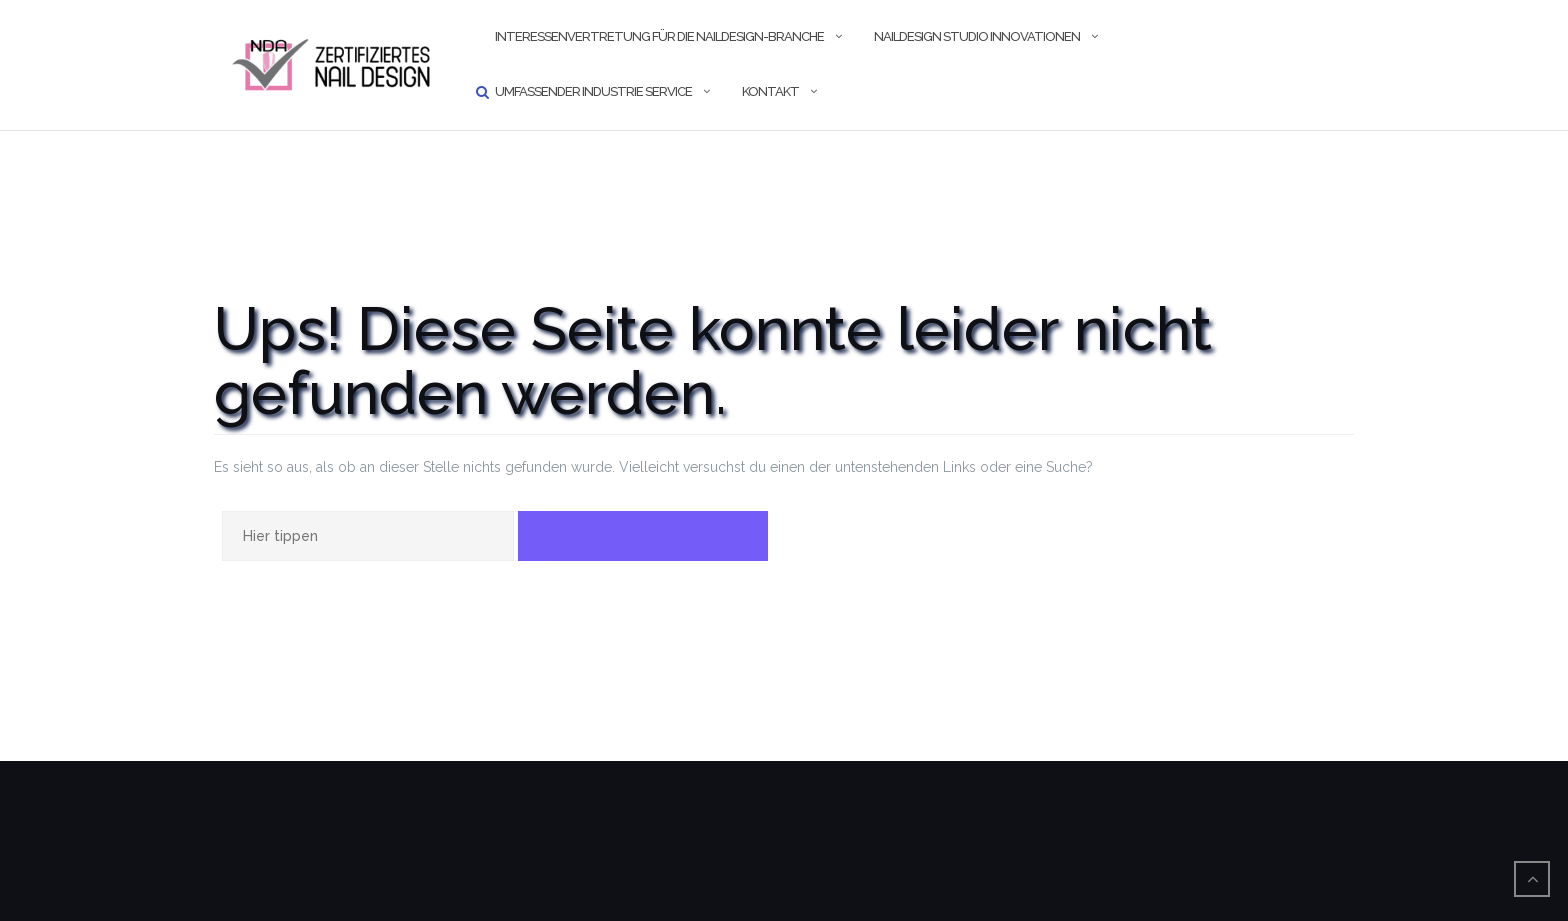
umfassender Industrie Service (593, 91)
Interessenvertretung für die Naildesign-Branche (659, 36)
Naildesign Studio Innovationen (977, 36)
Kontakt (770, 91)
